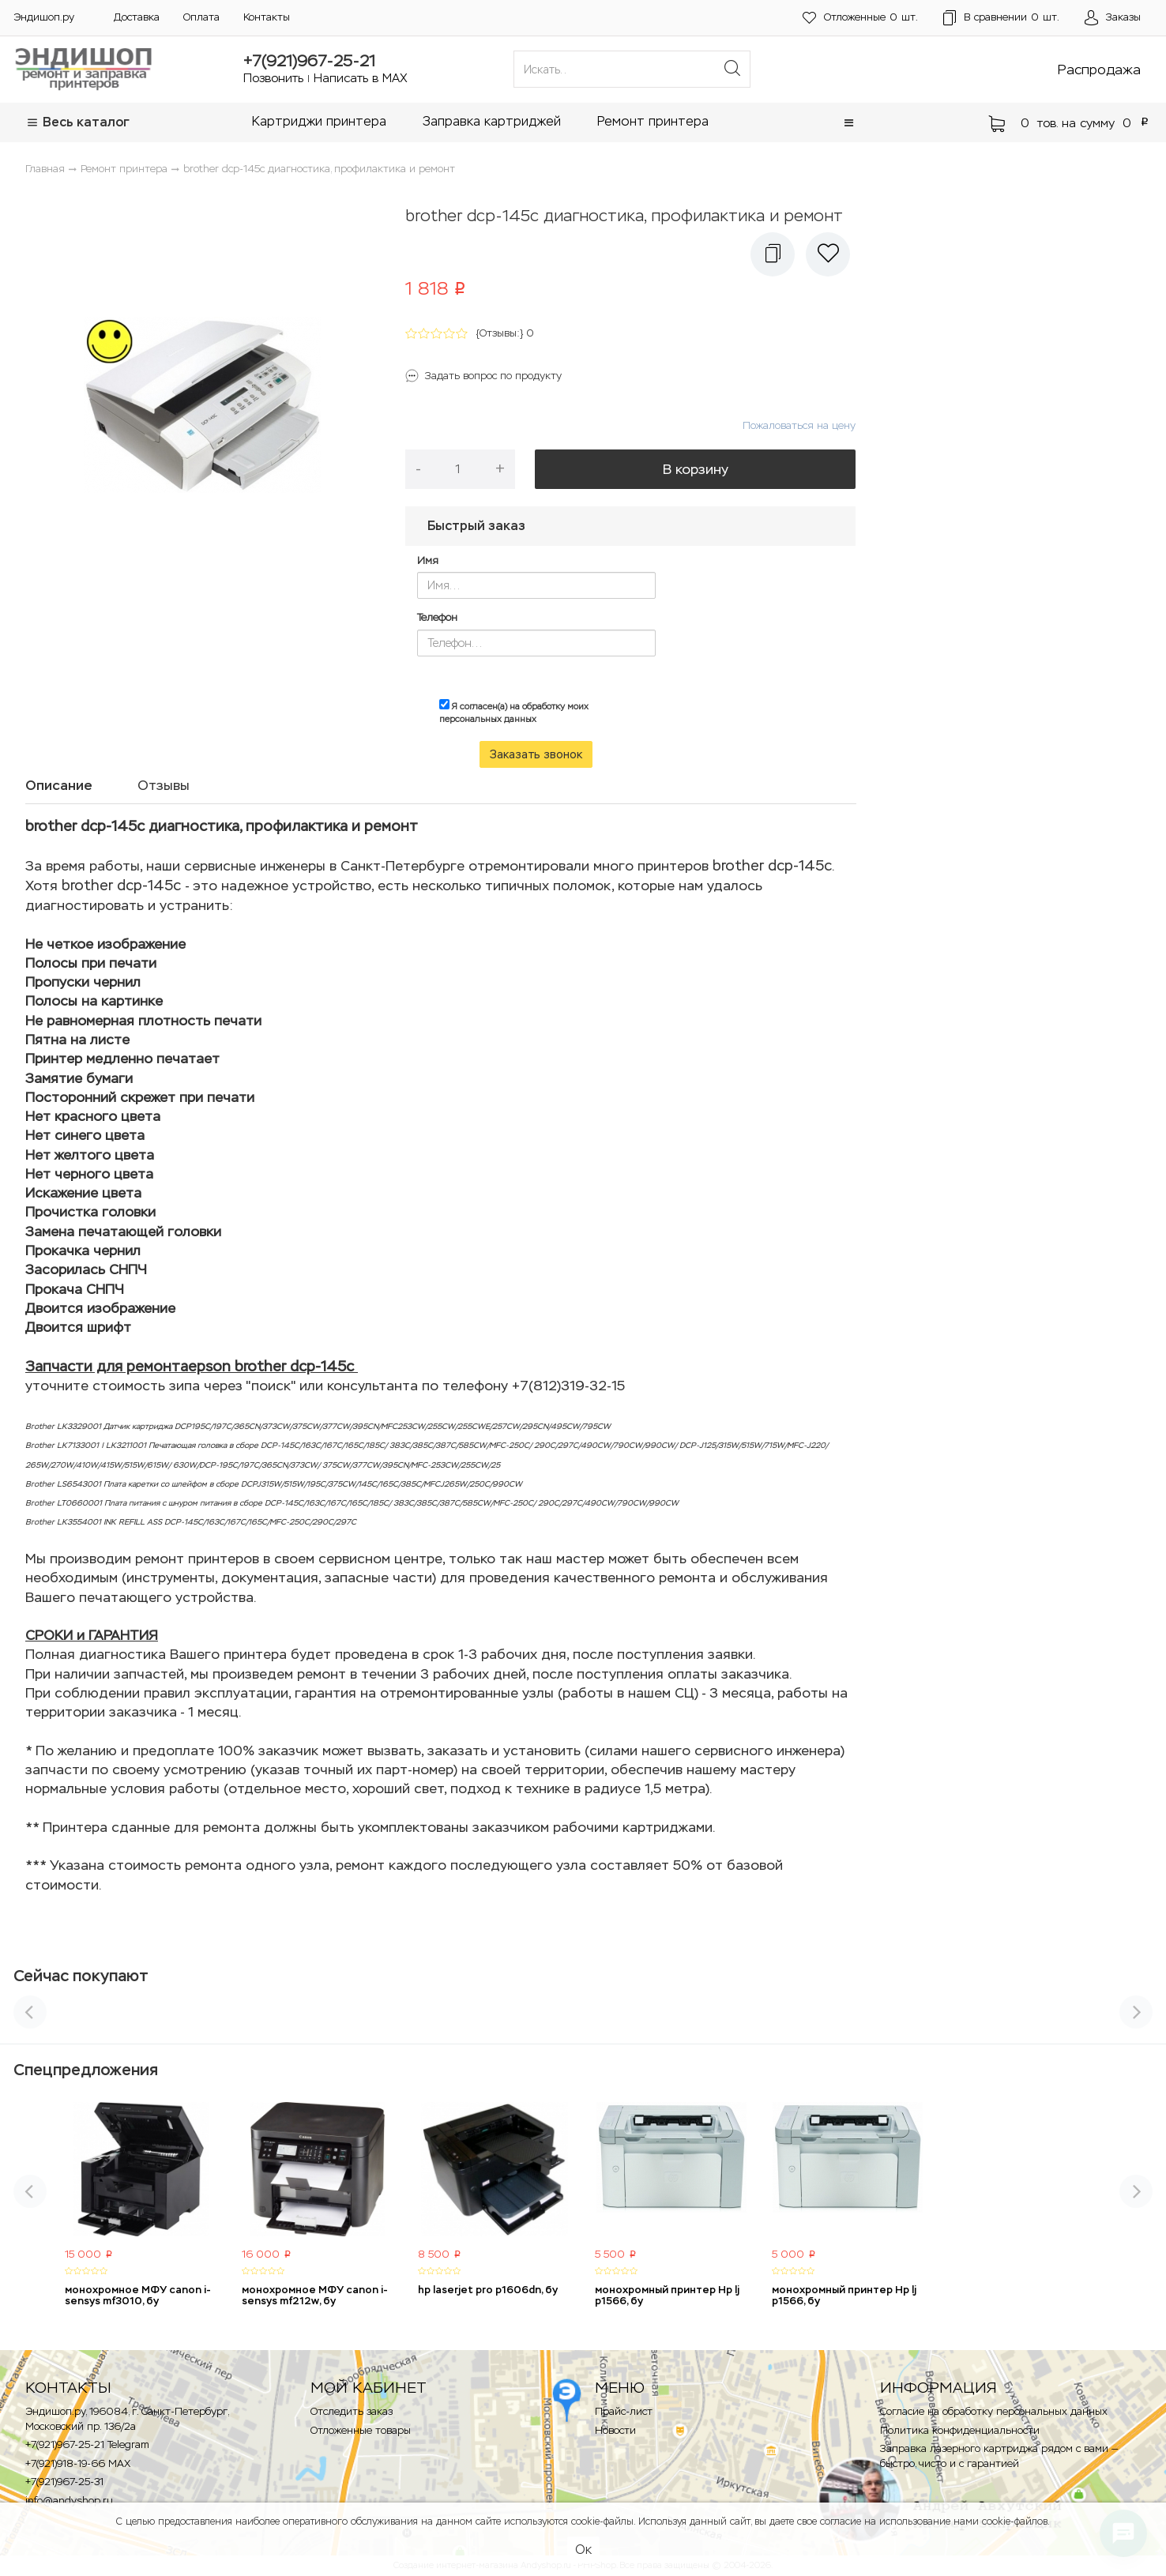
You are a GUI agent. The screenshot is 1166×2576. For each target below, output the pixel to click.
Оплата (201, 17)
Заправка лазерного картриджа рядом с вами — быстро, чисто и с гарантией (999, 2456)
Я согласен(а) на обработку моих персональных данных (514, 711)
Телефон (437, 617)
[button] (848, 123)
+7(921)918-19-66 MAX (77, 2463)
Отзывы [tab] (163, 785)
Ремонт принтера (653, 121)
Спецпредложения (85, 2069)
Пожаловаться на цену (799, 425)
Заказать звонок (536, 754)
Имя (427, 560)
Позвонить (273, 77)
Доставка (137, 17)
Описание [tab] (58, 785)
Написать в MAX (361, 77)
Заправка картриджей (492, 121)
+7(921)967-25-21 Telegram (87, 2444)
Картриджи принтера (319, 121)
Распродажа (1099, 69)
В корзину (695, 469)
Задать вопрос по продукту (493, 375)
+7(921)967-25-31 (64, 2481)
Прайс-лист (624, 2411)
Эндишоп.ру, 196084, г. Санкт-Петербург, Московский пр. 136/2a (126, 2419)
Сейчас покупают (81, 1975)
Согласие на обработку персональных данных (994, 2411)
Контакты (266, 17)
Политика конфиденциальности (960, 2430)
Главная (45, 168)
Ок (583, 2549)
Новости (615, 2430)
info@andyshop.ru (69, 2500)
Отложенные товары (360, 2430)
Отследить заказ (351, 2411)
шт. (860, 17)
